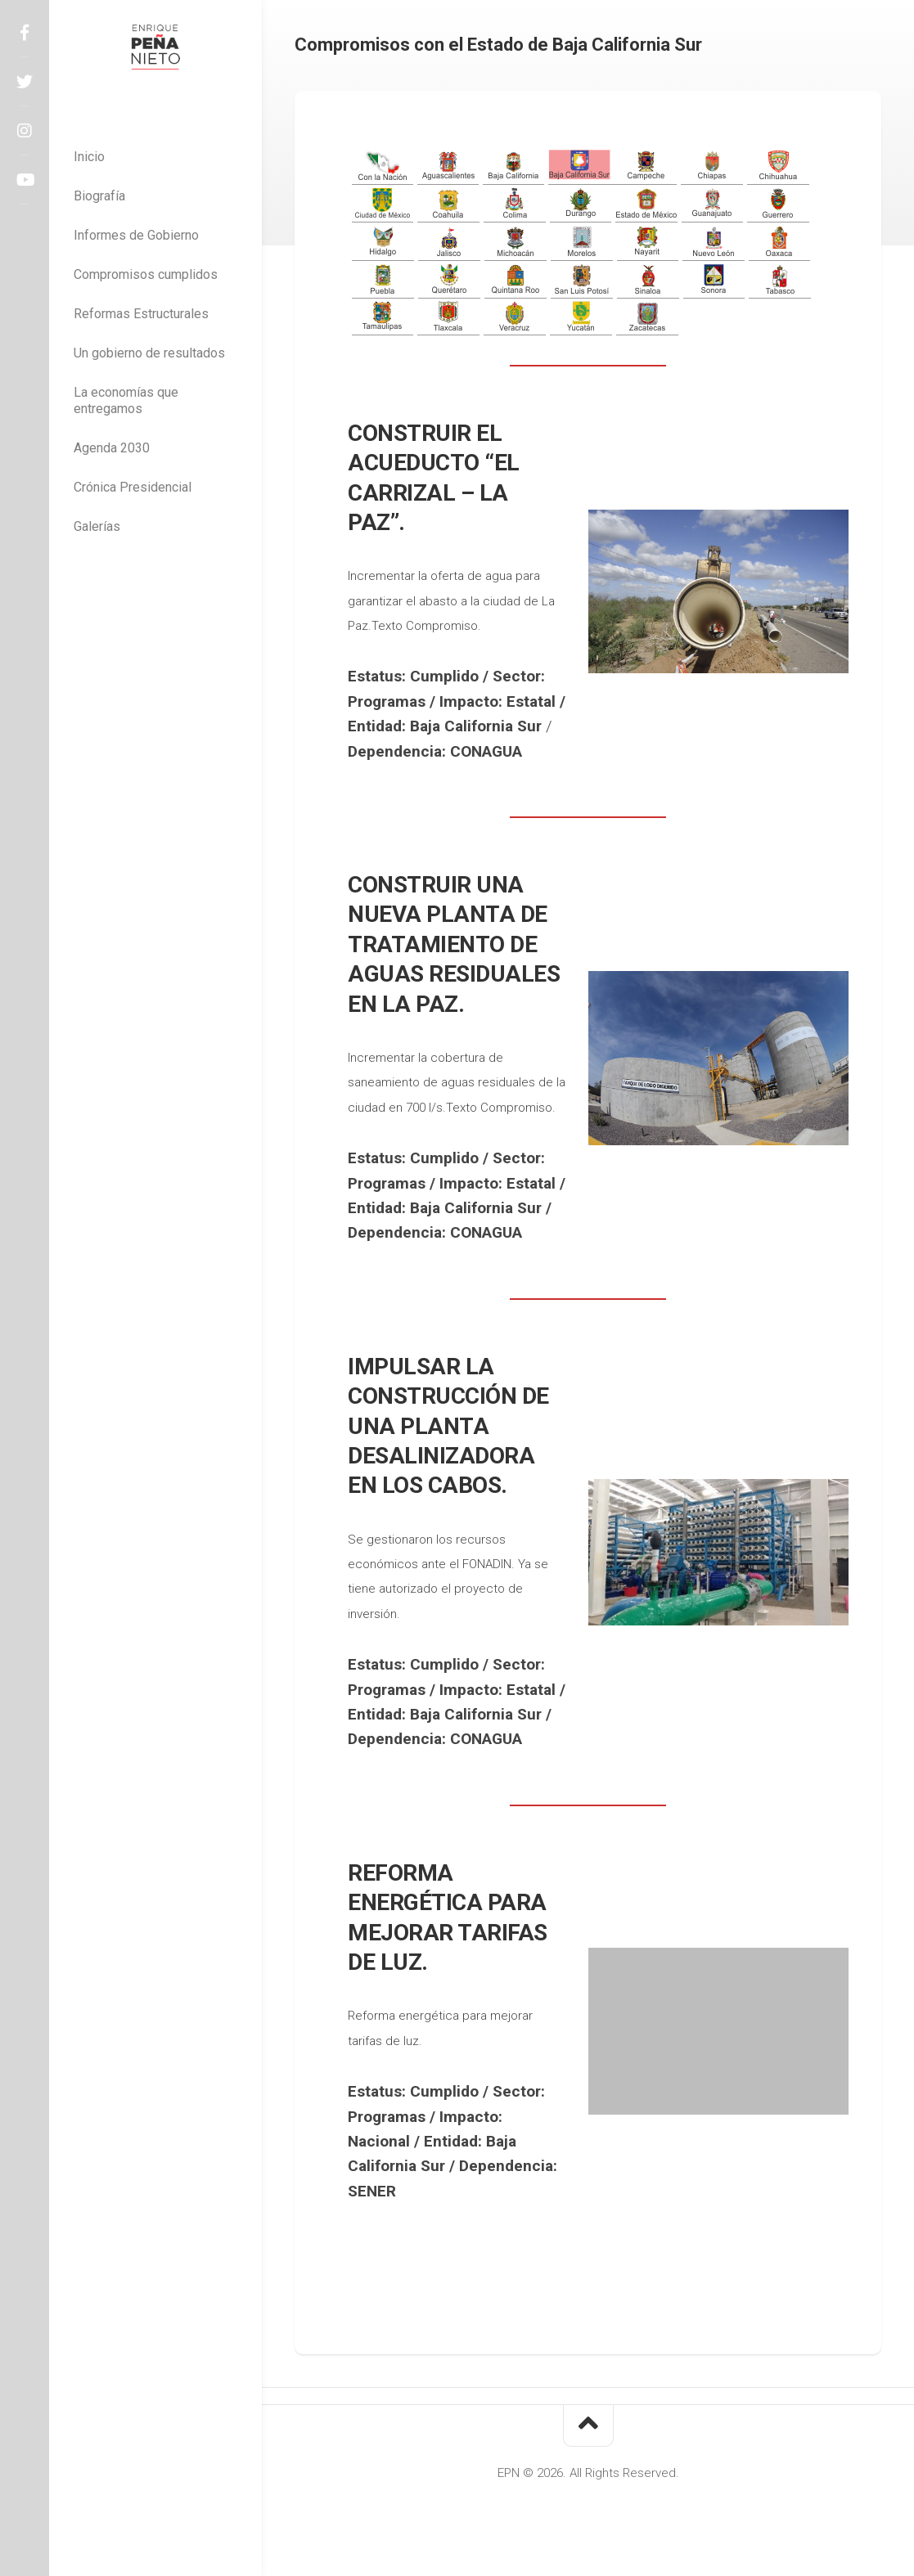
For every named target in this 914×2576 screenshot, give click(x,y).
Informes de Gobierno (136, 235)
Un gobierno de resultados (149, 353)
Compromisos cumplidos (146, 274)
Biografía (99, 196)
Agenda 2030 (112, 448)
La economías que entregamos (126, 400)
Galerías (97, 526)
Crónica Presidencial (132, 487)
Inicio (89, 156)
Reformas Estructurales (141, 313)
